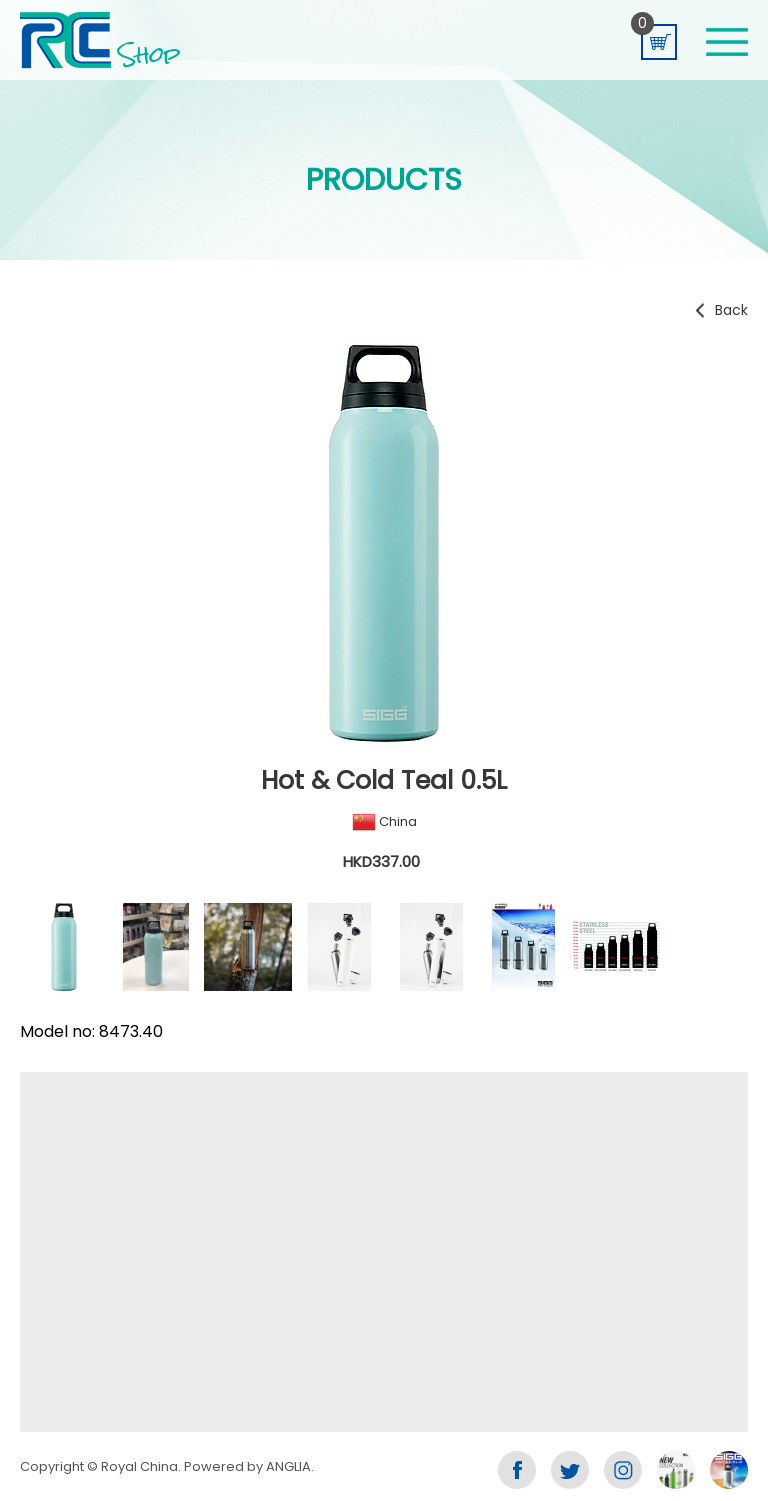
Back (731, 310)
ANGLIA (288, 1466)
